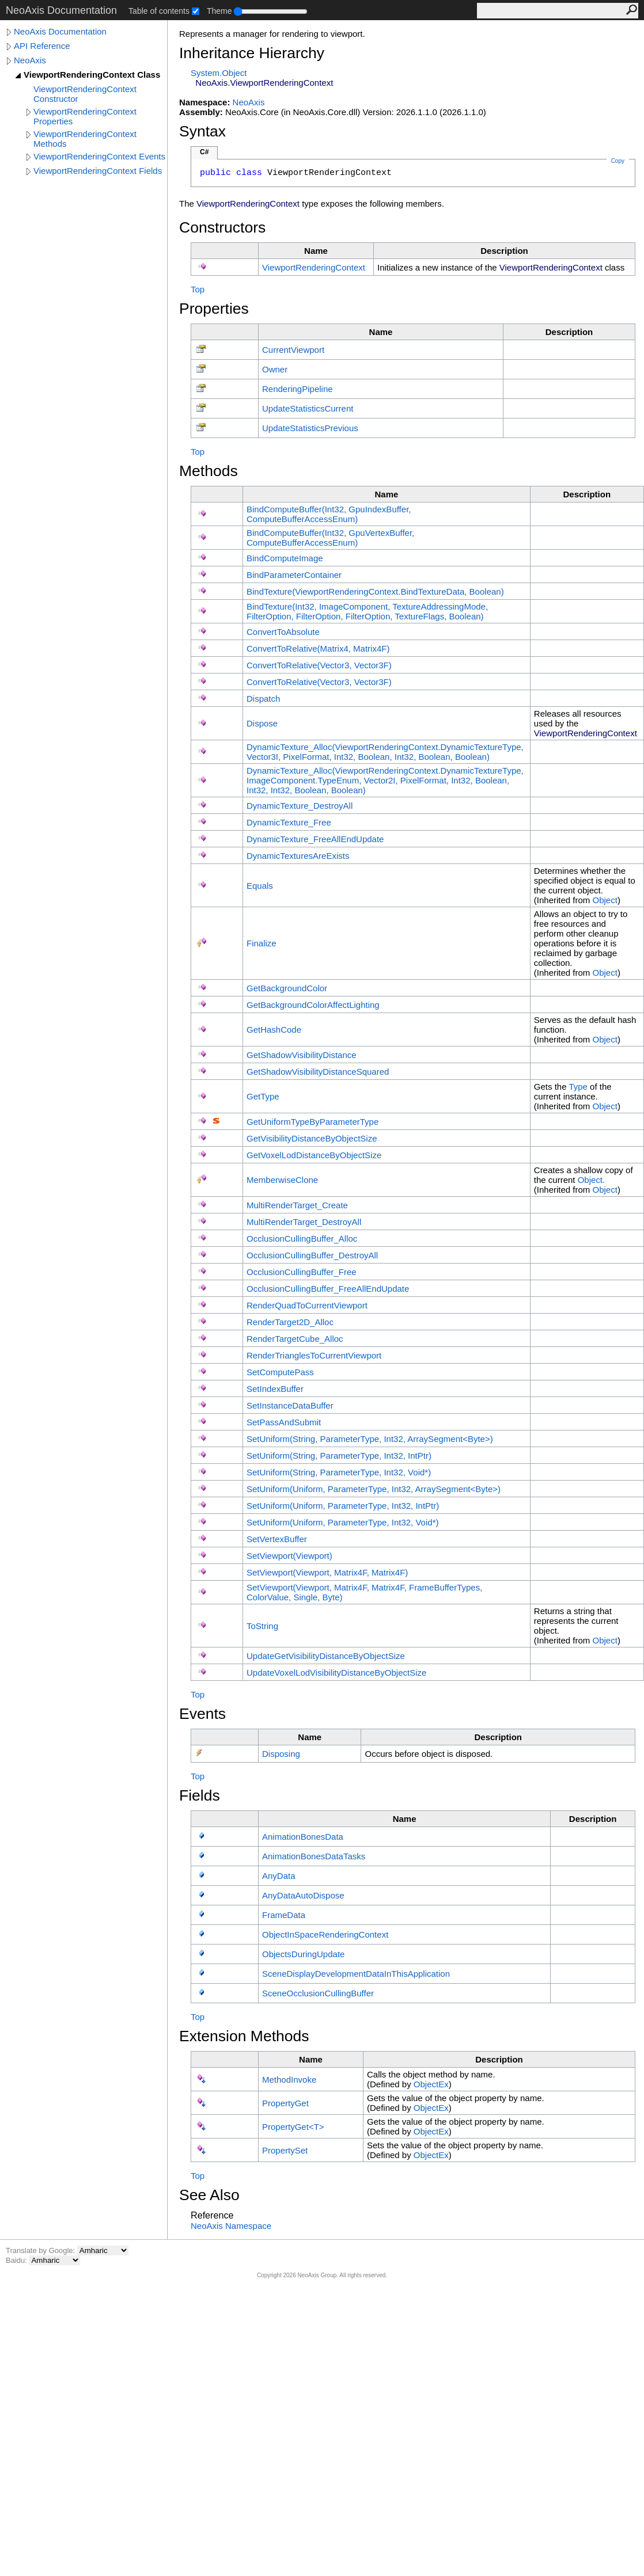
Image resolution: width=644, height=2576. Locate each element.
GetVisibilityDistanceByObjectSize (312, 1138)
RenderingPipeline (297, 389)
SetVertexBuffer (277, 1539)
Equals (260, 886)
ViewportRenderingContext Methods (85, 139)
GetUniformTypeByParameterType (312, 1122)
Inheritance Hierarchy (251, 53)
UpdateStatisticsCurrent (307, 408)
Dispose (262, 723)
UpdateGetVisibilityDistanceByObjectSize (326, 1656)
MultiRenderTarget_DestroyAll (304, 1222)
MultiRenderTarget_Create (297, 1205)
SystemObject (219, 73)
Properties (214, 308)
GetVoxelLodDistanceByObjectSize (314, 1155)
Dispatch (263, 698)
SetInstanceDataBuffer (290, 1405)
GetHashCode (274, 1029)
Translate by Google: (41, 2250)
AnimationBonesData (302, 1836)
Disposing (281, 1754)
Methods (208, 471)
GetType (263, 1096)
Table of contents (159, 11)
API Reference (42, 46)
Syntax (202, 131)
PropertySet (285, 2150)
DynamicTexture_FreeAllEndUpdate (315, 839)
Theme (219, 11)
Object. (591, 1180)
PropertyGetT (293, 2127)
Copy (617, 161)
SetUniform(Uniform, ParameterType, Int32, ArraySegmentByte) (374, 1489)
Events (202, 1713)
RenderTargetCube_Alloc (295, 1339)
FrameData (283, 1915)
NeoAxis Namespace (231, 2226)
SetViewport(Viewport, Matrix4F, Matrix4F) (327, 1572)
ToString (262, 1626)
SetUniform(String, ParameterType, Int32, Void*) (339, 1472)
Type (578, 1086)
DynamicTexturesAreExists (298, 856)
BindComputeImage (285, 558)
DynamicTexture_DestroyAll (300, 806)
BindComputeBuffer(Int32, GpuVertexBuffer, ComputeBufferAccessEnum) (330, 537)
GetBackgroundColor (287, 988)
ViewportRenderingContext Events (99, 156)
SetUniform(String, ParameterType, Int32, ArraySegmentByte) (370, 1439)
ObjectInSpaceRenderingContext (325, 1934)
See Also (209, 2195)
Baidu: (17, 2260)
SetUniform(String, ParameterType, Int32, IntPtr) (339, 1455)
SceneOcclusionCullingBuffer (318, 1993)
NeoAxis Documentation (60, 31)
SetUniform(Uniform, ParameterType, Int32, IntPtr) (343, 1505)
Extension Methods (244, 2036)
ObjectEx (431, 2084)
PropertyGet (285, 2103)
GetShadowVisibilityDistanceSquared (318, 1071)
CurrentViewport (293, 350)
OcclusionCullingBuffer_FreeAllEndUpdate (328, 1288)
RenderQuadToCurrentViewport (307, 1305)
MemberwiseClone (282, 1180)
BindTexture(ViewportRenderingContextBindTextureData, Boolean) (375, 591)
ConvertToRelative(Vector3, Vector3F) (319, 665)
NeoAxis (30, 60)
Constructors (222, 227)
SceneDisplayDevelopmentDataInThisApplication (356, 1973)
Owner (274, 369)
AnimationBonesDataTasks (313, 1856)
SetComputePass (280, 1372)
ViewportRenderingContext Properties (85, 116)
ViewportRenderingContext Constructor (85, 94)
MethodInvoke (289, 2079)
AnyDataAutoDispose (303, 1895)
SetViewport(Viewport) (289, 1556)
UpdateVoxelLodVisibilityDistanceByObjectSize (336, 1672)
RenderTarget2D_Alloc (290, 1322)
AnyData (279, 1876)
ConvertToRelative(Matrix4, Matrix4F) (318, 648)
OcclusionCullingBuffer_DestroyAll (312, 1255)
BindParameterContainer (294, 575)
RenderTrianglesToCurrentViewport (314, 1355)
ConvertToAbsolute (283, 632)
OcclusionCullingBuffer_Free (302, 1272)
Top (197, 289)
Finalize (261, 943)
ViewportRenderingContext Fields (97, 171)
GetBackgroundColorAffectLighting (313, 1005)
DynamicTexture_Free (289, 822)
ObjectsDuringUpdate (303, 1954)
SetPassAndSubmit (284, 1422)
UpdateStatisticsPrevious (310, 428)
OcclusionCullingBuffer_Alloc (302, 1238)
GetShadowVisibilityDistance (302, 1055)
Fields (199, 1795)
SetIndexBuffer (275, 1389)
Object (605, 900)
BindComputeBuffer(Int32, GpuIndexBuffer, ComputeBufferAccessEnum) (329, 514)
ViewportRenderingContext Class (92, 74)
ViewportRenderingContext (313, 267)
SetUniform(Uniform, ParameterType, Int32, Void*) (342, 1522)
